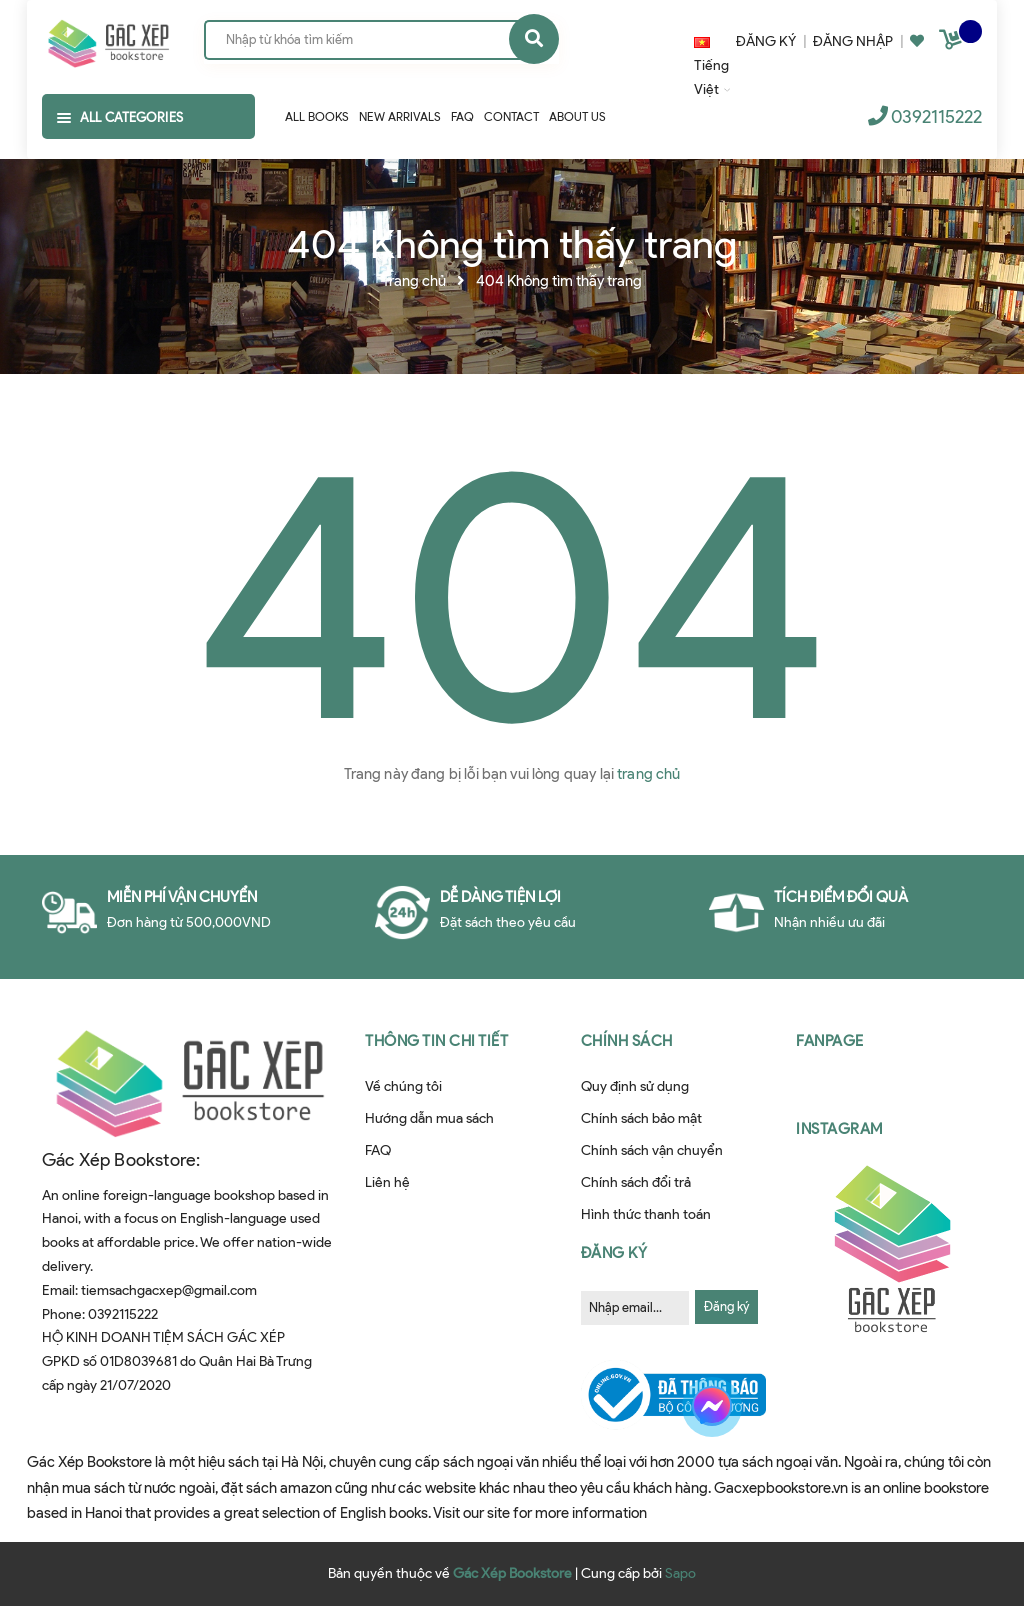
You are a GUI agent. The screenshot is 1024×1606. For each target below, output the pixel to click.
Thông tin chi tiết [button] (436, 1041)
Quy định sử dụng (635, 1086)
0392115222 (936, 117)
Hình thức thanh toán (646, 1214)
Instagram (839, 1129)
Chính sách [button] (627, 1041)
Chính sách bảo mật (641, 1118)
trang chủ (648, 774)
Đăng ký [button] (614, 1253)
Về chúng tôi (403, 1086)
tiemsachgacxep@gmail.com (169, 1290)
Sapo (680, 1573)
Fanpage (830, 1041)
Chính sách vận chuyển (652, 1150)
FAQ (378, 1150)
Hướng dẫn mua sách (429, 1118)
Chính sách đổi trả (636, 1182)
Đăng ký (726, 1306)
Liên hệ (387, 1182)
